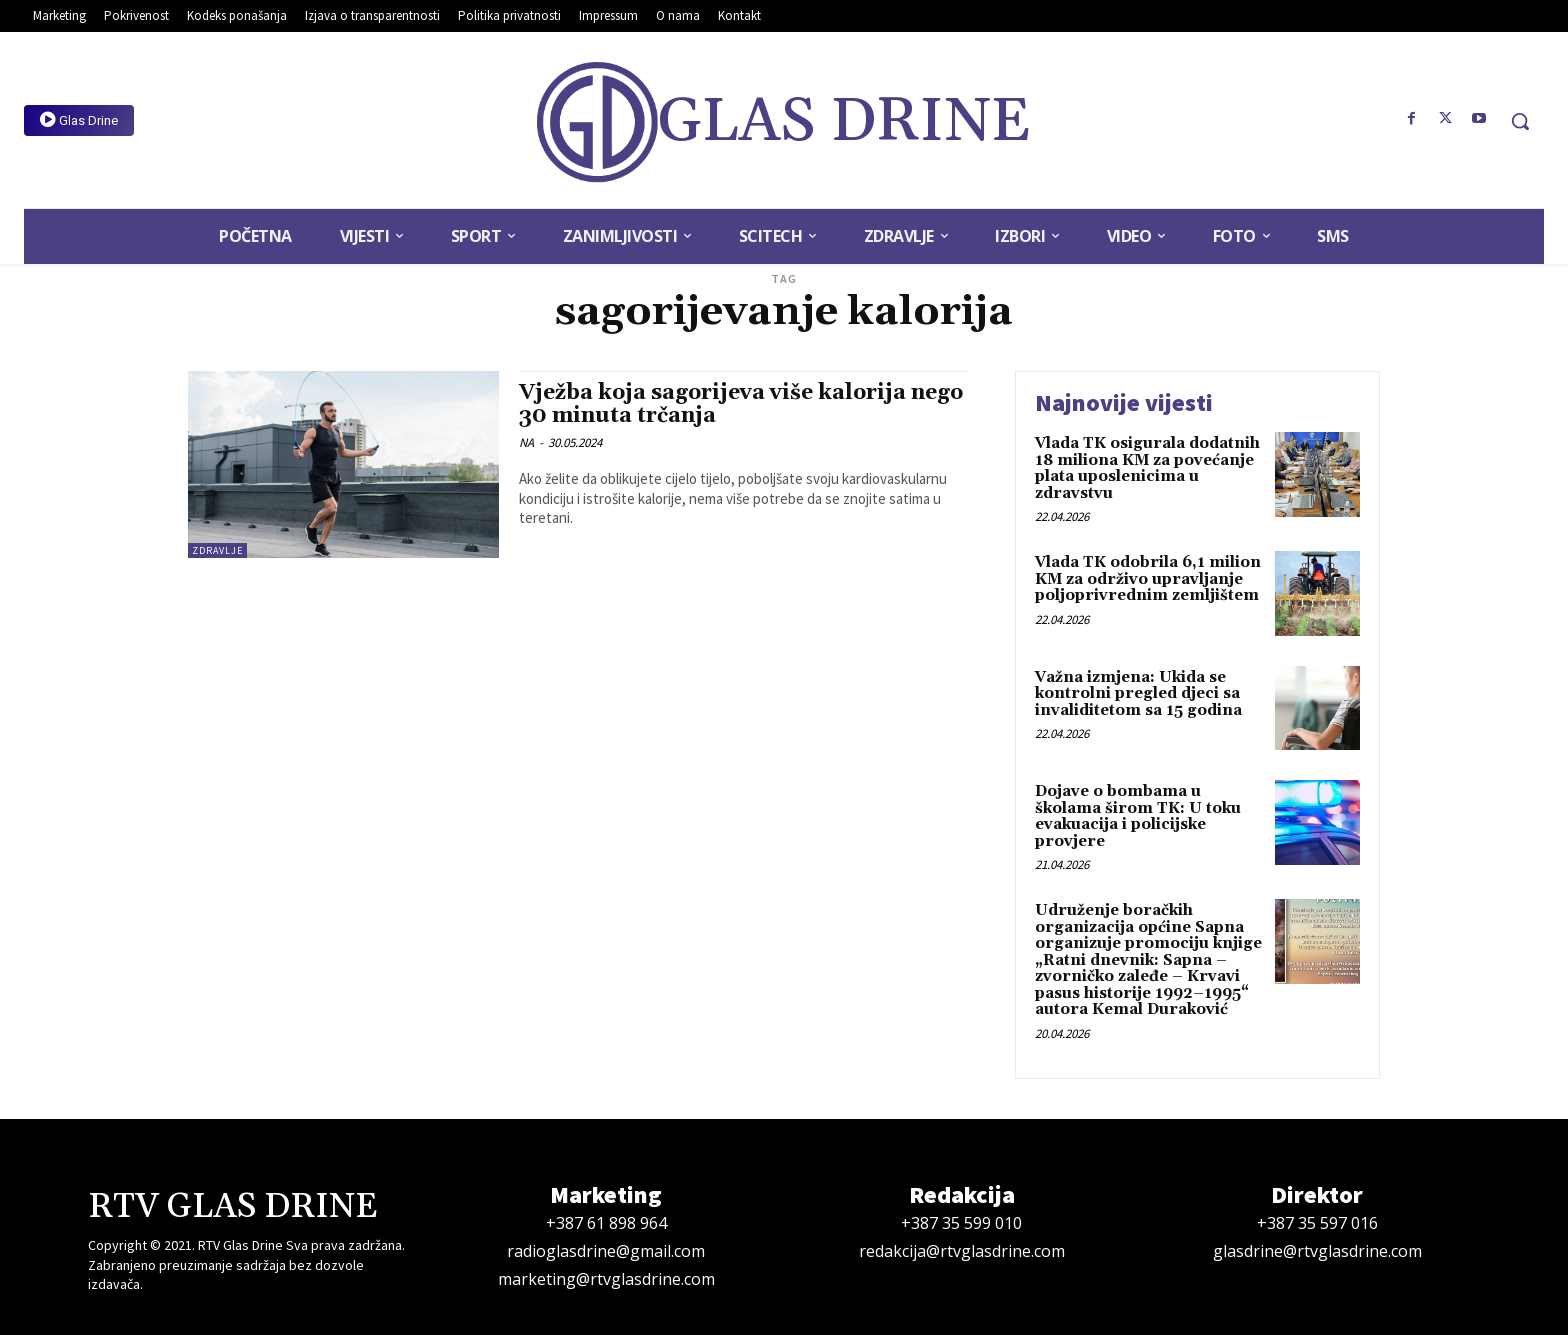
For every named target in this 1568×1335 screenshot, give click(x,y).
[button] (1520, 121)
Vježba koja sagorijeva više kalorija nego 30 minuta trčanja (741, 404)
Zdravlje (217, 550)
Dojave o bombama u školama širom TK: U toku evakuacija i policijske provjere (1138, 816)
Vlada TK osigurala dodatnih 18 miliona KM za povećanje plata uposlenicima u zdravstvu (1147, 468)
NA (526, 442)
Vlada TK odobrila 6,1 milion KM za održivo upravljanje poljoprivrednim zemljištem (1148, 579)
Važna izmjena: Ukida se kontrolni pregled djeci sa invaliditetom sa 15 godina (1138, 694)
